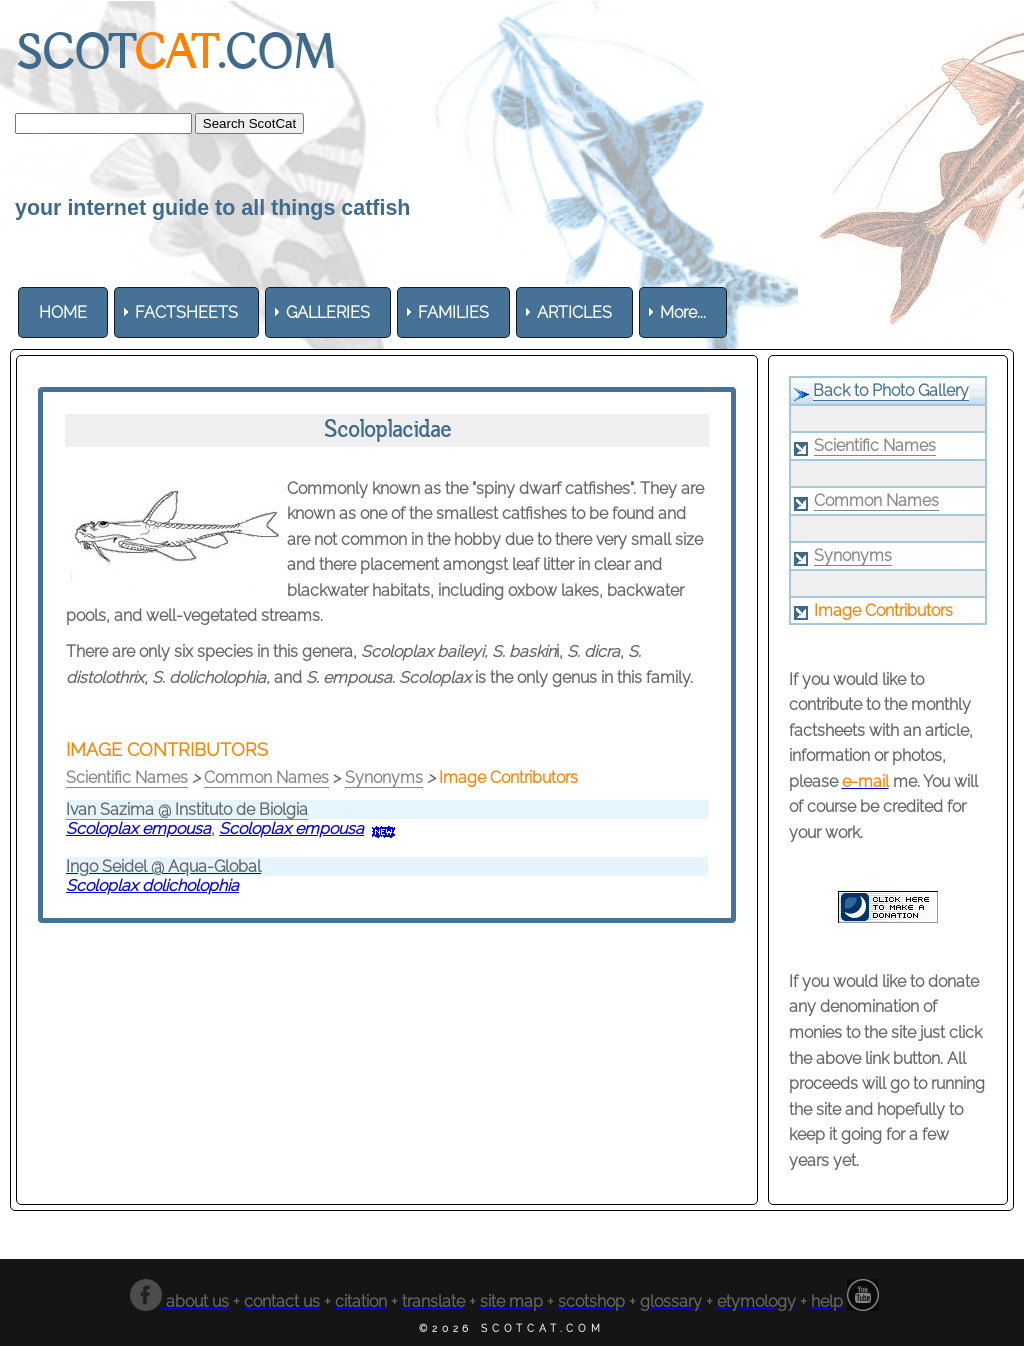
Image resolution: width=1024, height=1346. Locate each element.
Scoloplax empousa (138, 828)
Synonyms (384, 777)
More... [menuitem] (683, 312)
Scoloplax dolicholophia (152, 885)
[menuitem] (63, 312)
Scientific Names (127, 777)
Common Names (266, 777)
